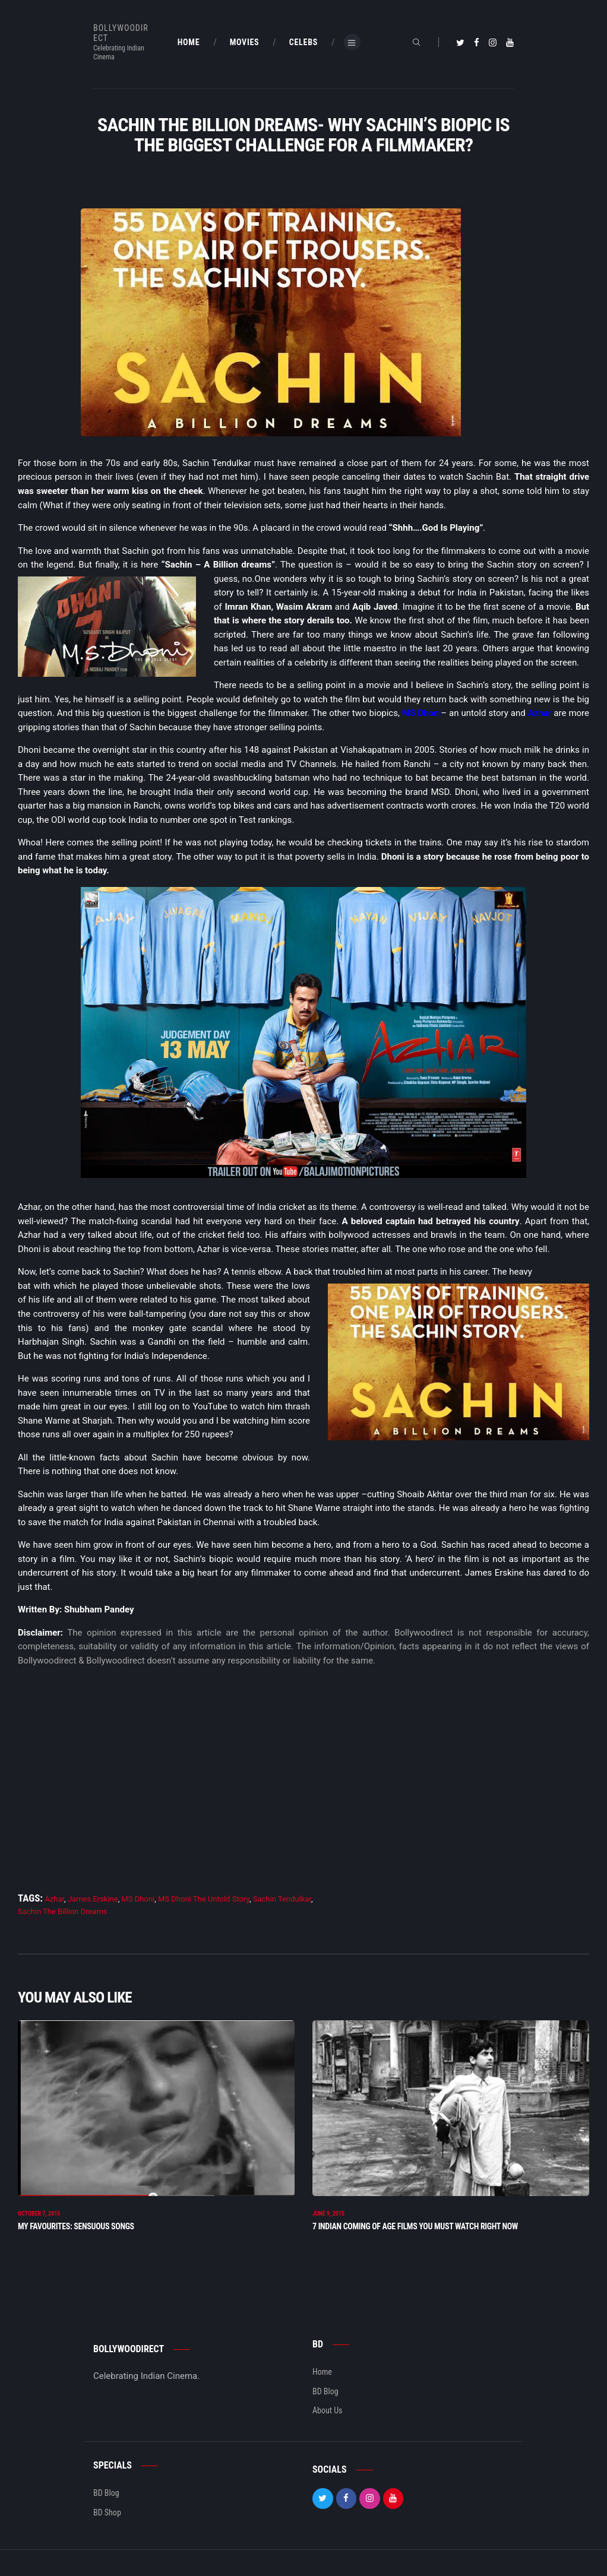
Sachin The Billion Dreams (63, 1911)
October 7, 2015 (39, 2216)
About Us (327, 2412)
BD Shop (107, 2514)
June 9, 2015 (328, 2216)
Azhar (540, 713)
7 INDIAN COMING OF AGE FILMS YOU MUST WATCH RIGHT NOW (415, 2228)
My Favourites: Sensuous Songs (76, 2228)
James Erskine (93, 1898)
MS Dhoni (421, 713)
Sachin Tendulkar (282, 1898)
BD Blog (325, 2393)
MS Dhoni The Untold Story (203, 1898)
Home (322, 2374)
